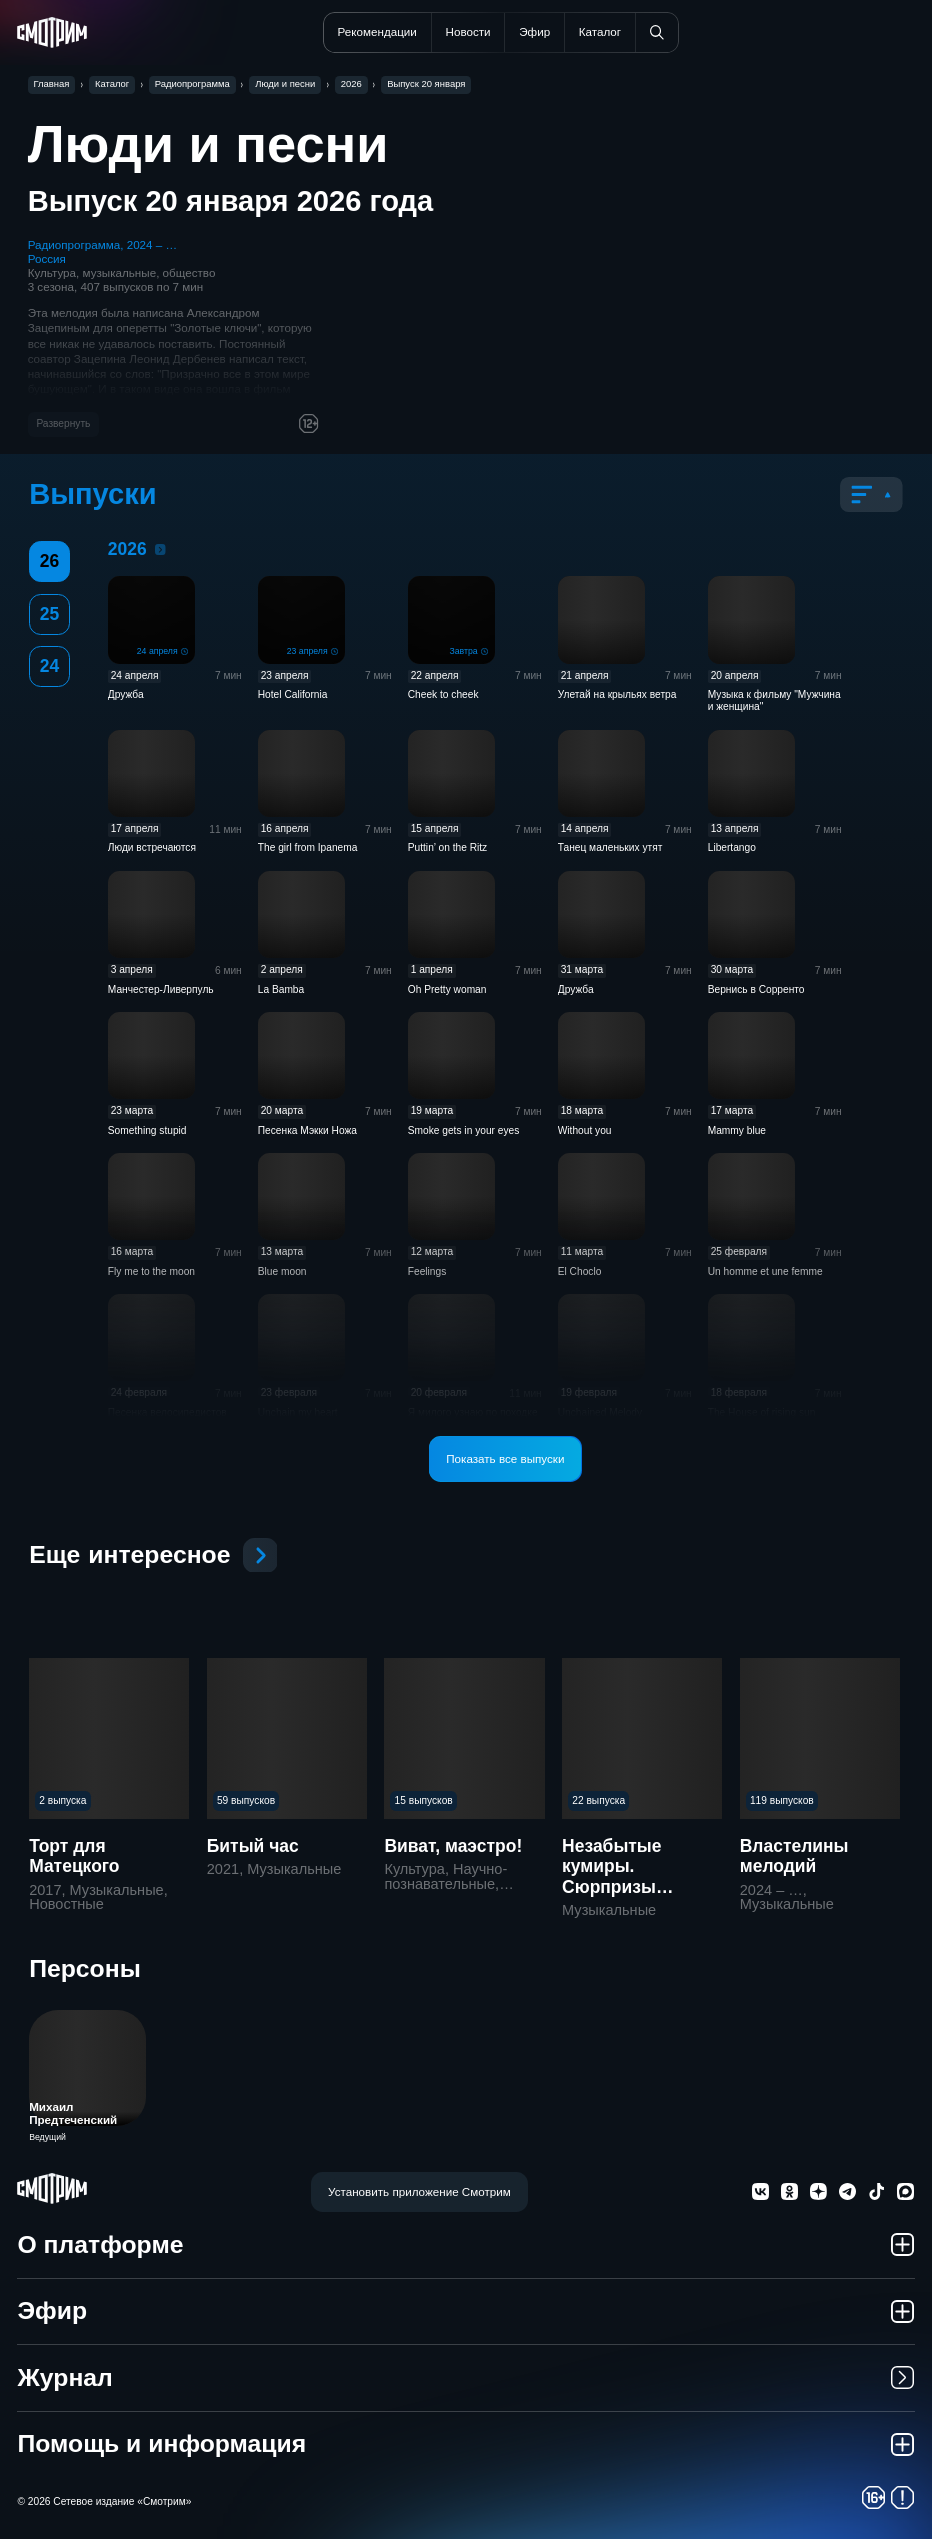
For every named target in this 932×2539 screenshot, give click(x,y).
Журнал (465, 2377)
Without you (585, 1130)
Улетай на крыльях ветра (617, 694)
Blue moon (282, 1271)
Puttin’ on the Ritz (447, 847)
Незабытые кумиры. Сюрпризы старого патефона (640, 1876)
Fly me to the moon (151, 1271)
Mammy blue (737, 1130)
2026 (160, 549)
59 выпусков (246, 1800)
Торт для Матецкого (74, 1856)
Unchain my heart (298, 1412)
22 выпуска (598, 1800)
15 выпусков (424, 1800)
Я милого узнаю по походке (473, 1412)
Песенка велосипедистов (167, 1412)
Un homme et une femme (765, 1271)
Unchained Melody (600, 1412)
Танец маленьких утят (610, 847)
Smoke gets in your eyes (464, 1130)
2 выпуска (62, 1800)
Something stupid (147, 1130)
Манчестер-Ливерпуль (161, 989)
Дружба (126, 694)
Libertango (732, 847)
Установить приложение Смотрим (419, 2191)
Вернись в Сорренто (756, 989)
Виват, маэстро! (453, 1846)
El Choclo (580, 1271)
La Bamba (281, 989)
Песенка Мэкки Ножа (307, 1130)
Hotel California (293, 694)
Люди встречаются (152, 847)
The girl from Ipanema (308, 847)
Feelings (427, 1271)
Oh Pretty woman (447, 989)
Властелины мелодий (794, 1856)
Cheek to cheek (443, 694)
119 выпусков (782, 1800)
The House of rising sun (762, 1412)
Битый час (253, 1846)
